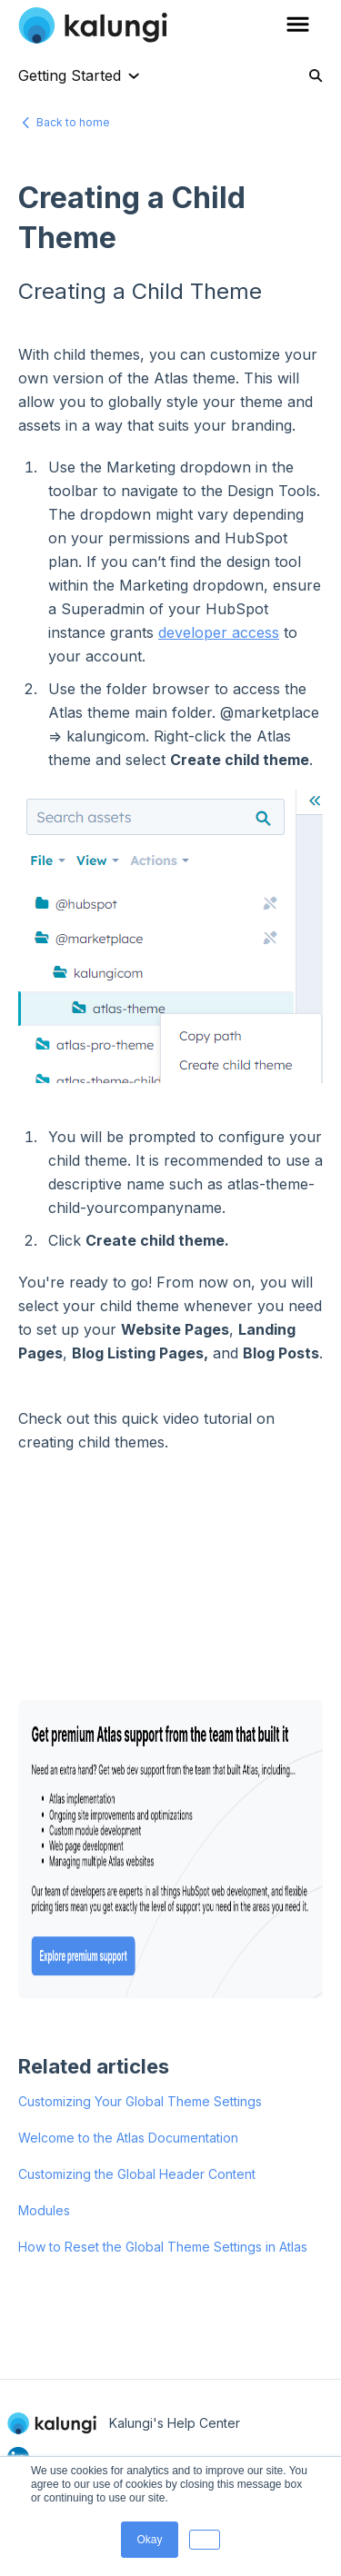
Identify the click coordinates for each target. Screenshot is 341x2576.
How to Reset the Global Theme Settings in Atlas (162, 2246)
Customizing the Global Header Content (137, 2174)
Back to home (73, 122)
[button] (204, 2540)
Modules (44, 2210)
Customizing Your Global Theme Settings (140, 2101)
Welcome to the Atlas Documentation (128, 2137)
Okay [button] (149, 2539)
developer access (218, 632)
